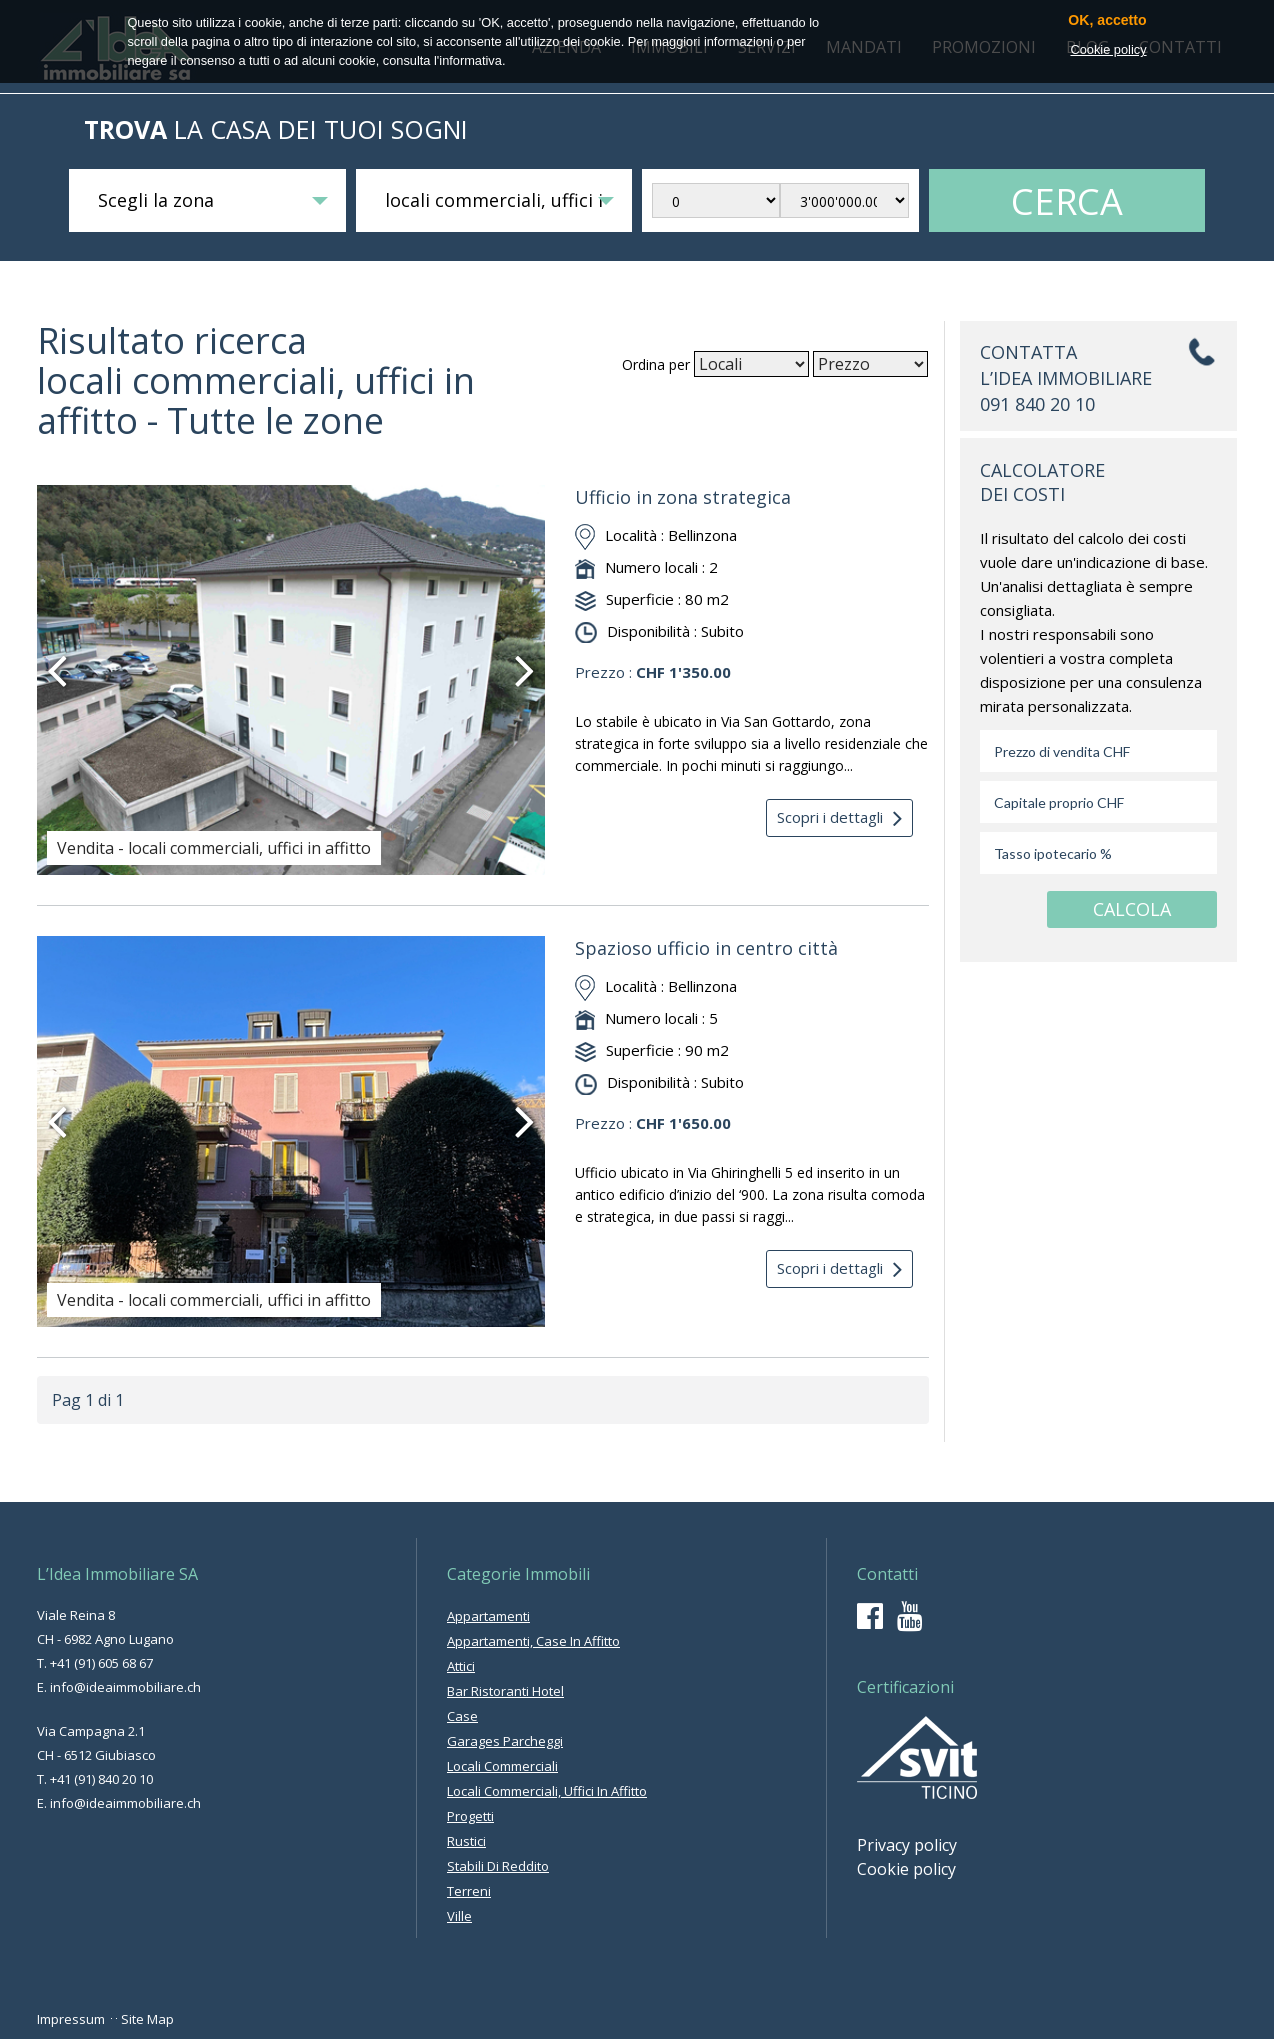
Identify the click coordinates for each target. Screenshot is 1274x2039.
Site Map (147, 2019)
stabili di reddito (498, 1866)
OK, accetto (1107, 20)
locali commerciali (502, 1766)
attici (461, 1666)
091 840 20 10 (1037, 404)
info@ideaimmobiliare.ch (125, 1687)
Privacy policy (907, 1845)
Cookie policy (906, 1869)
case (462, 1716)
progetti (470, 1816)
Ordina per (656, 364)
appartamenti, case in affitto (533, 1641)
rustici (466, 1841)
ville (459, 1916)
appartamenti (488, 1616)
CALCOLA (1132, 909)
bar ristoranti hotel (505, 1691)
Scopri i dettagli (839, 818)
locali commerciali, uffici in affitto (547, 1791)
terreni (469, 1891)
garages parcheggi (505, 1741)
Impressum (71, 2019)
